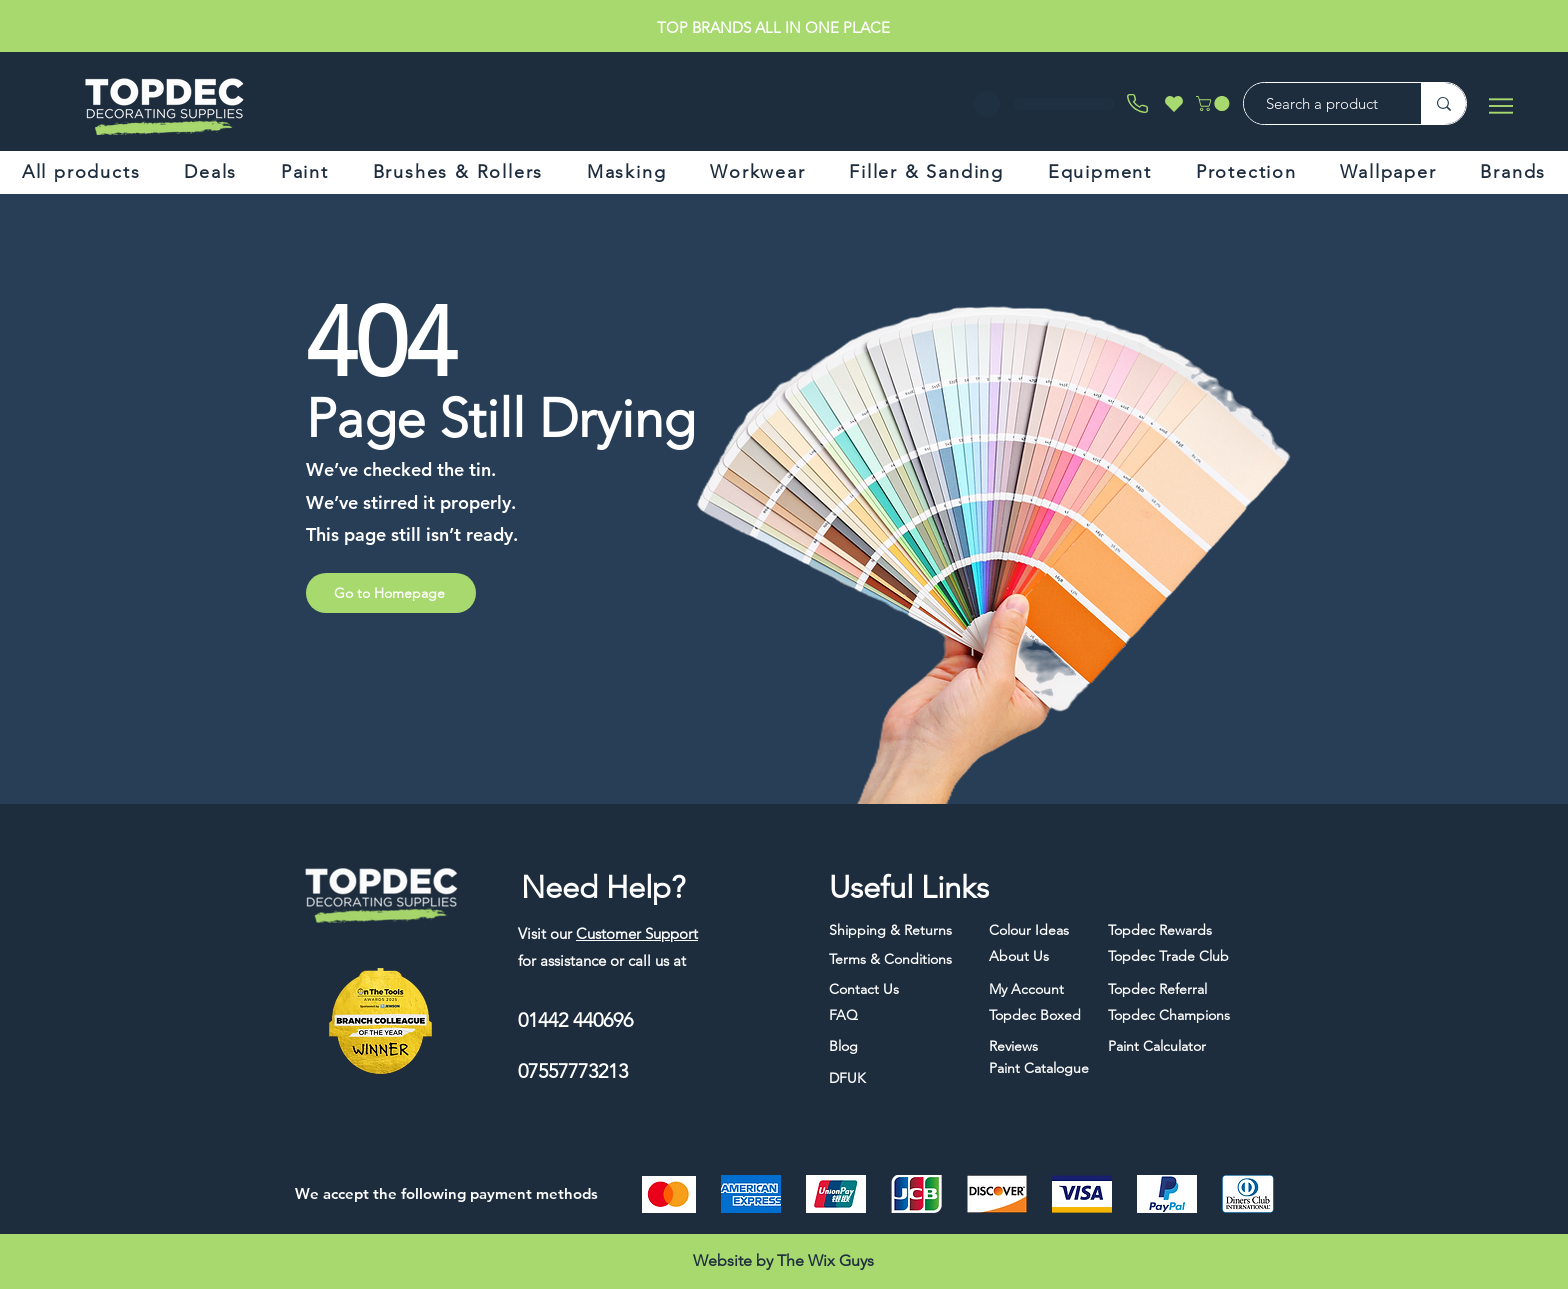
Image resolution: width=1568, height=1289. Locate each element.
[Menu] (1500, 105)
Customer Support (637, 933)
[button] (1214, 103)
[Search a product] (1322, 103)
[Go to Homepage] (391, 593)
